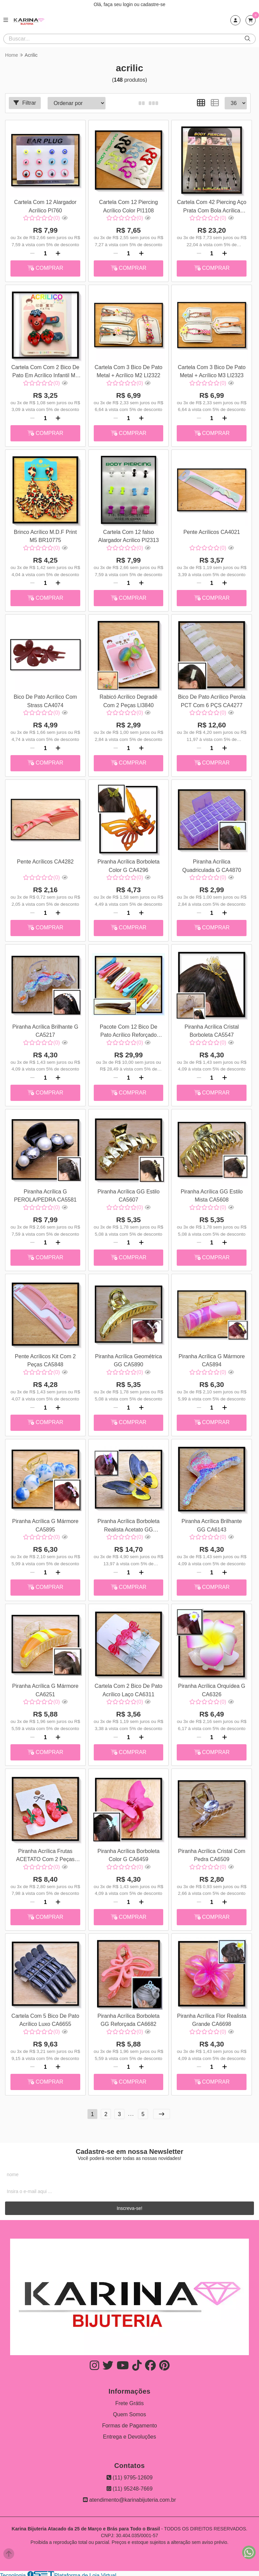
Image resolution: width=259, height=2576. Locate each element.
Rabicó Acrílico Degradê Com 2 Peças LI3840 (128, 700)
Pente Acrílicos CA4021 (211, 531)
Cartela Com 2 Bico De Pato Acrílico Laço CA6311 (128, 1688)
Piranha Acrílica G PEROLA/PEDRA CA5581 (45, 1194)
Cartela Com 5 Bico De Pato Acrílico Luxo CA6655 (45, 2017)
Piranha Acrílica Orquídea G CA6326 (210, 1688)
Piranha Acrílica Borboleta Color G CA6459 (128, 1852)
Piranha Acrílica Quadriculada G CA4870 (211, 865)
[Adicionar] (58, 253)
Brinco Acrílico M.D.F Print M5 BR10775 (45, 535)
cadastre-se (153, 4)
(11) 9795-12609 (130, 2475)
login (128, 4)
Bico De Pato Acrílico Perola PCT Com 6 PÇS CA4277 (211, 700)
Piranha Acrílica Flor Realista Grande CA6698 (211, 2017)
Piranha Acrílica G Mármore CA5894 (211, 1358)
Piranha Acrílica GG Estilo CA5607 (128, 1194)
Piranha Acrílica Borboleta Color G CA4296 (128, 865)
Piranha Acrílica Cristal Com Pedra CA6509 (210, 1852)
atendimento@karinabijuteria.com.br (129, 2497)
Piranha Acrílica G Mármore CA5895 (45, 1523)
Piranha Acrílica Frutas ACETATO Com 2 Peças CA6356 (45, 1853)
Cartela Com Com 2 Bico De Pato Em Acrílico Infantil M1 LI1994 (45, 372)
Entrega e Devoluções (129, 2434)
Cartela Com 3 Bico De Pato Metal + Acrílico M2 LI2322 (128, 371)
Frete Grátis (129, 2400)
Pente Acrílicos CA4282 (45, 861)
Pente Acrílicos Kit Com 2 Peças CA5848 (45, 1358)
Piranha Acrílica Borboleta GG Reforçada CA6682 (128, 2017)
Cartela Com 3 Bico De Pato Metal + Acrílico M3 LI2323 (211, 371)
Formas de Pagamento (129, 2423)
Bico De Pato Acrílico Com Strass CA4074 (45, 700)
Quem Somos (129, 2412)
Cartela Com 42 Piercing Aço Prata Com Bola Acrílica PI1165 (211, 207)
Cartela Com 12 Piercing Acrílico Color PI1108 (128, 206)
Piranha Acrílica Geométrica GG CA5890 (128, 1358)
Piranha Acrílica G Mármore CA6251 (45, 1688)
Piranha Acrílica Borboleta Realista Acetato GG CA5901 (128, 1524)
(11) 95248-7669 (130, 2486)
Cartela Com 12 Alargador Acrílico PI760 (45, 206)
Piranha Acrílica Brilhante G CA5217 (45, 1029)
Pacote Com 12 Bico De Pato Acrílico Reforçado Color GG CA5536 (128, 1030)
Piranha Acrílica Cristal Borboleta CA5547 (211, 1029)
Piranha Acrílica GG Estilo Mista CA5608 (211, 1194)
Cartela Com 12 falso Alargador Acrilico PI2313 (128, 535)
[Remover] (32, 253)
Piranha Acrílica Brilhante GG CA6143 (211, 1523)
